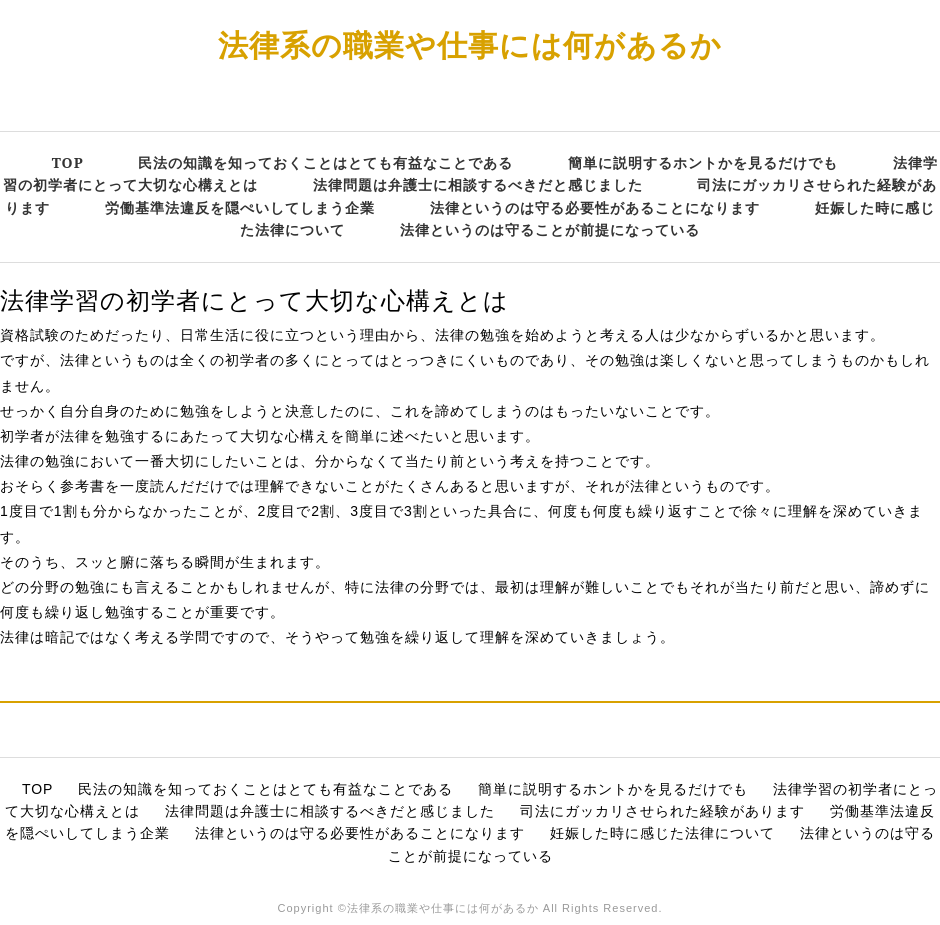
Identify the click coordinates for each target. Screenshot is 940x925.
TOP (68, 162)
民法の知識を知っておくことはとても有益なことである (325, 162)
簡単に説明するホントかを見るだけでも (703, 162)
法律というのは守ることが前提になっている (550, 229)
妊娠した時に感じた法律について (662, 833)
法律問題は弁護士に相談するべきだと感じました (478, 184)
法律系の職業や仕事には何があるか (470, 44)
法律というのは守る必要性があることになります (595, 207)
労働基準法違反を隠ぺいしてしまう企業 (240, 207)
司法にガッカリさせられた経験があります (662, 811)
